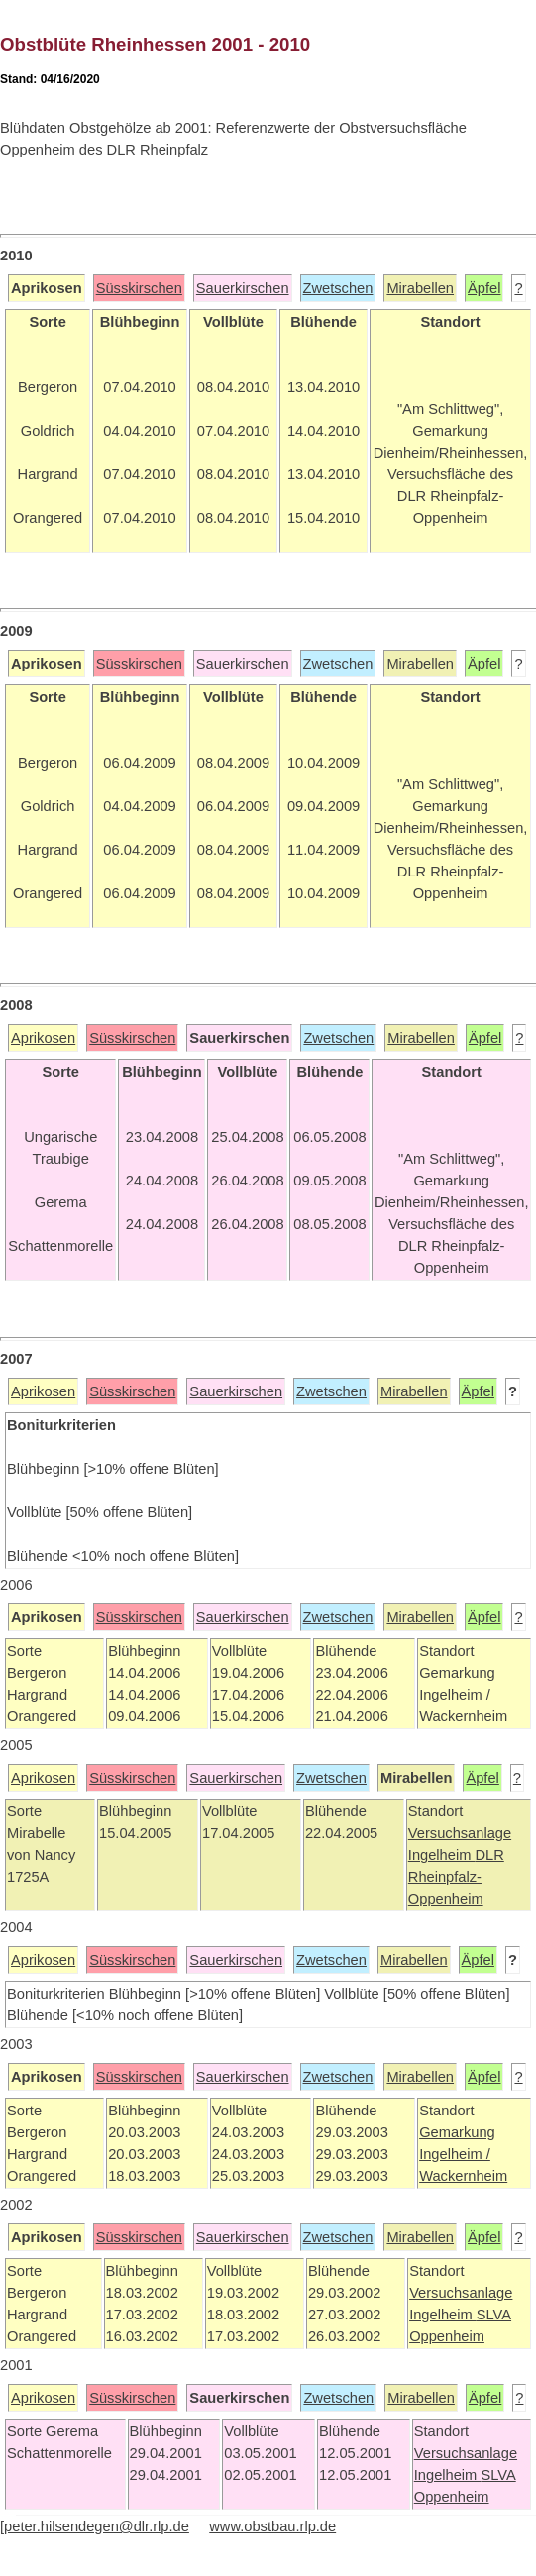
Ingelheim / (454, 2154)
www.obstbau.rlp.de (272, 2526)
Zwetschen (338, 288)
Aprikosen (43, 1038)
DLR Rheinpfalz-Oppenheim (456, 1876)
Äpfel (484, 288)
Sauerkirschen (242, 288)
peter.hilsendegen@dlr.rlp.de (96, 2526)
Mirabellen (420, 288)
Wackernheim (463, 2176)
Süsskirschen (139, 288)
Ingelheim (442, 1855)
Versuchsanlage (459, 1833)
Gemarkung (457, 2132)
